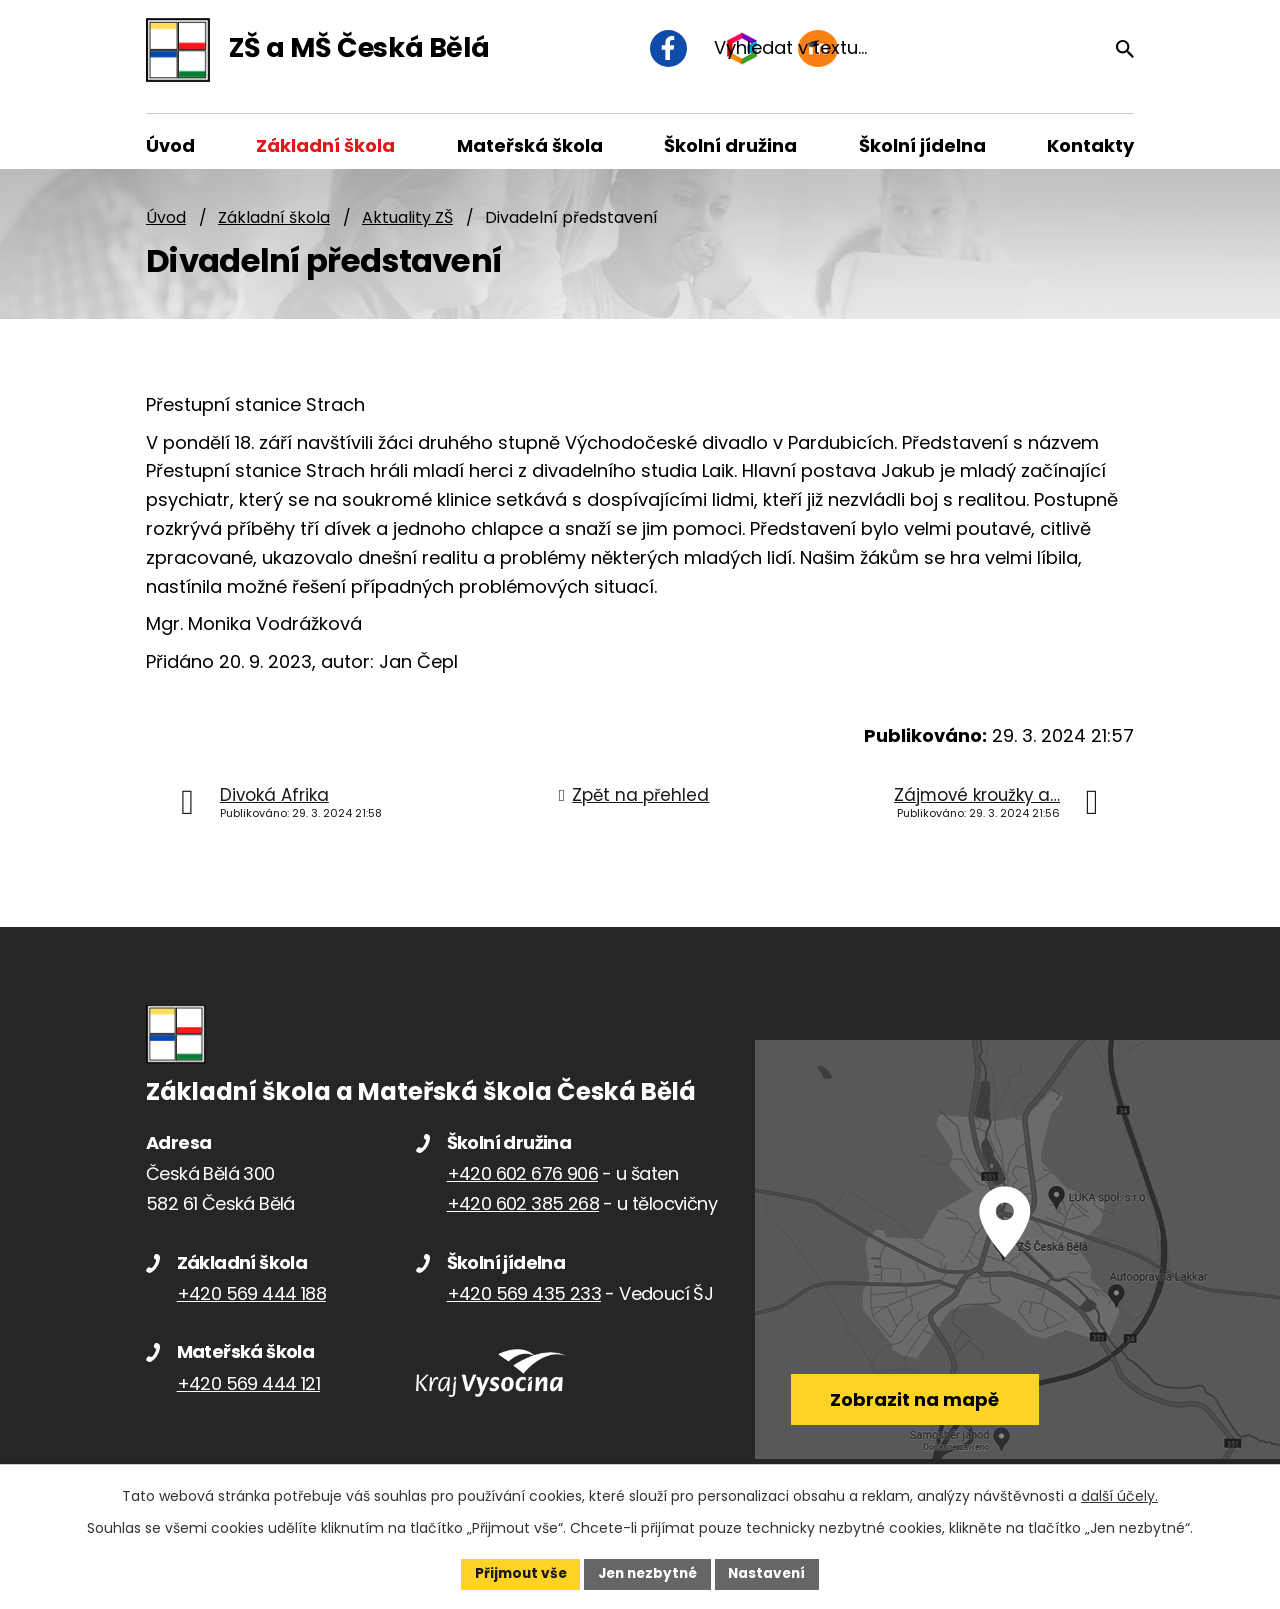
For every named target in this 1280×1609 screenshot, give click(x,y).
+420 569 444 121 (248, 1394)
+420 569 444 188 (251, 1304)
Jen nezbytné (647, 1573)
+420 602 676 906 (522, 1184)
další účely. (1119, 1495)
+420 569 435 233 (524, 1304)
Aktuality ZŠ (407, 227)
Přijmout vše (515, 1573)
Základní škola (274, 227)
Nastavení (772, 1573)
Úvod (166, 227)
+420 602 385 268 (523, 1214)
